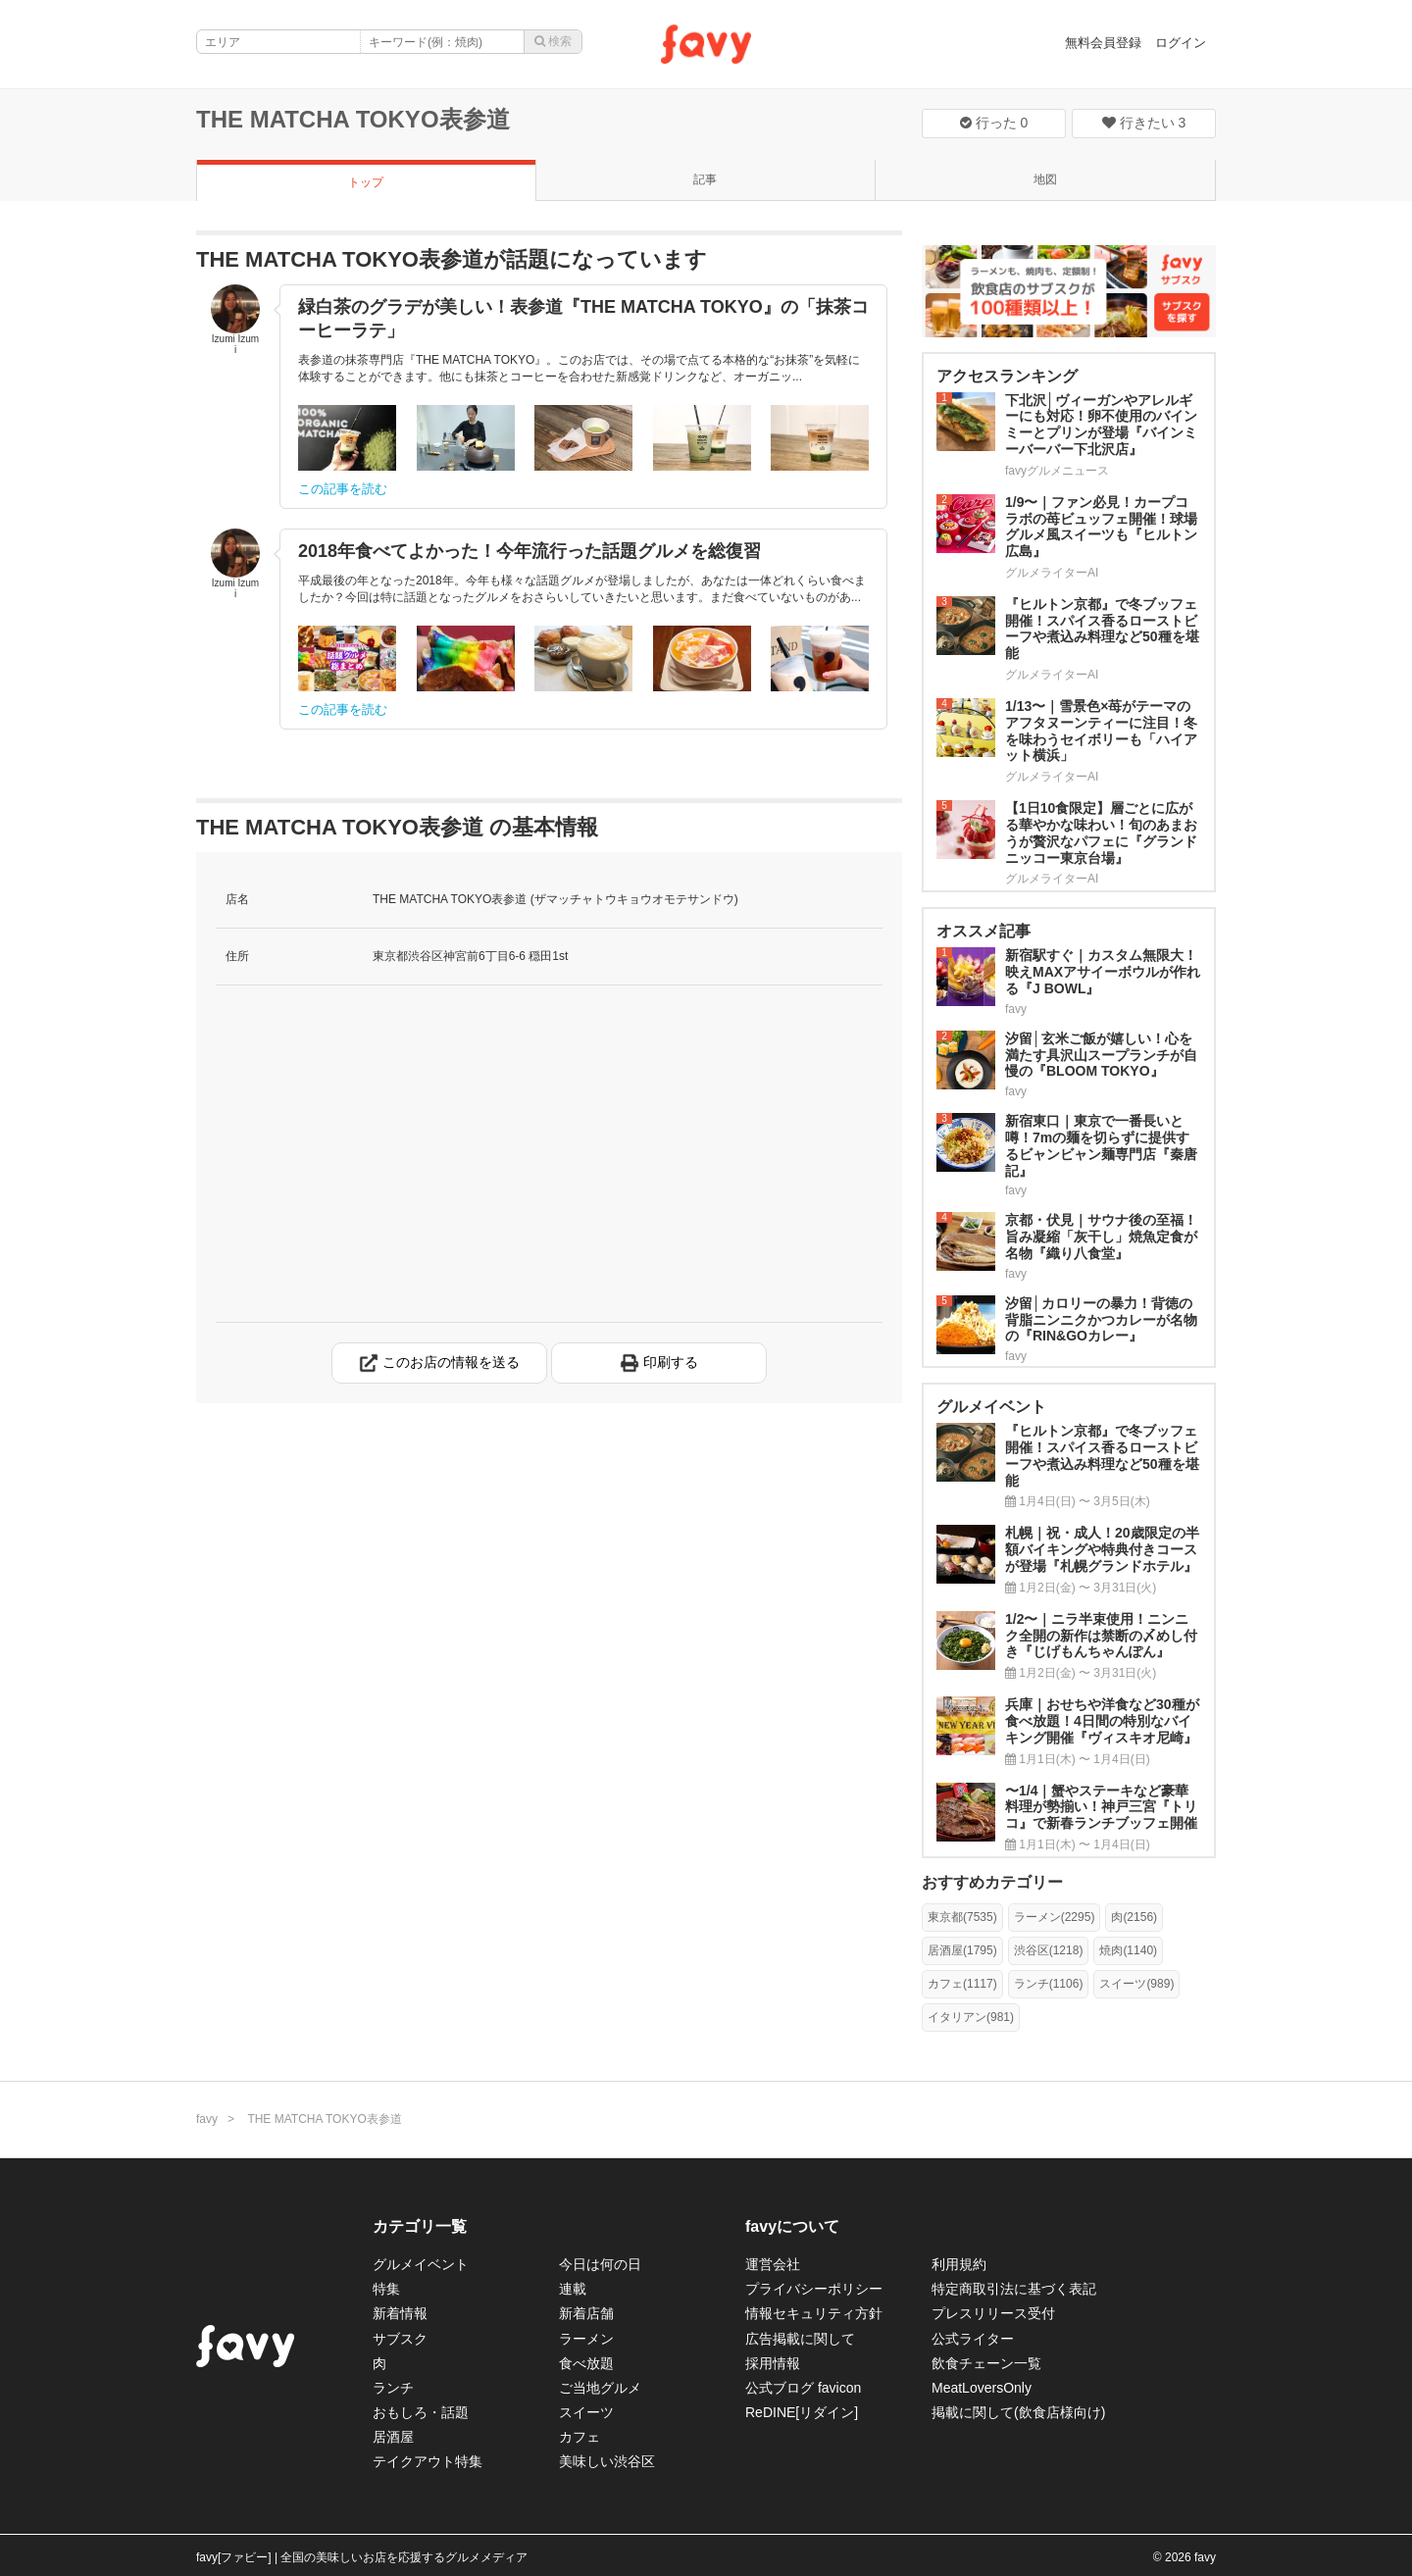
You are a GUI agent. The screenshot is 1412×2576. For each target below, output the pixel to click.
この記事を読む (342, 488)
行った (994, 122)
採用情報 (772, 2363)
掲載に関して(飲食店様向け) (1018, 2412)
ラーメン (586, 2339)
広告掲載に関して (800, 2339)
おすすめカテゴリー (992, 1882)
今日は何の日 (600, 2264)
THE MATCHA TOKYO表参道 (353, 119)
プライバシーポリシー (813, 2289)
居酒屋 (393, 2437)
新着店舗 (586, 2313)
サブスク (400, 2339)
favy (207, 2119)
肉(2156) (1134, 1917)
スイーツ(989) (1136, 1984)
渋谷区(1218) (1049, 1950)
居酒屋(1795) (962, 1950)
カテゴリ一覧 (420, 2226)
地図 (1045, 179)
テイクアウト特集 (427, 2461)
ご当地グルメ (600, 2388)
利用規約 (959, 2264)
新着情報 (400, 2313)
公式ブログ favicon (803, 2388)
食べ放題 (586, 2363)
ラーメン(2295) (1054, 1917)
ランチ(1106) (1049, 1984)
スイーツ (586, 2412)
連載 (572, 2289)
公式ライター (973, 2339)
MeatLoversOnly (982, 2388)
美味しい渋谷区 (607, 2461)
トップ (365, 182)
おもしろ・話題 (421, 2412)
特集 (386, 2289)
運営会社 (772, 2264)
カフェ (579, 2437)
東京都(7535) (962, 1917)
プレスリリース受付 (993, 2313)
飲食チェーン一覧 (986, 2363)
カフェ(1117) (962, 1984)
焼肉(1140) (1128, 1950)
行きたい (1144, 122)
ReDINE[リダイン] (801, 2412)
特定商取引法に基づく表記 (1014, 2289)
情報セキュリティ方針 (813, 2313)
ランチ (393, 2388)
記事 (705, 179)
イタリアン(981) (971, 2017)
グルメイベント (421, 2264)
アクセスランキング (1007, 376)
